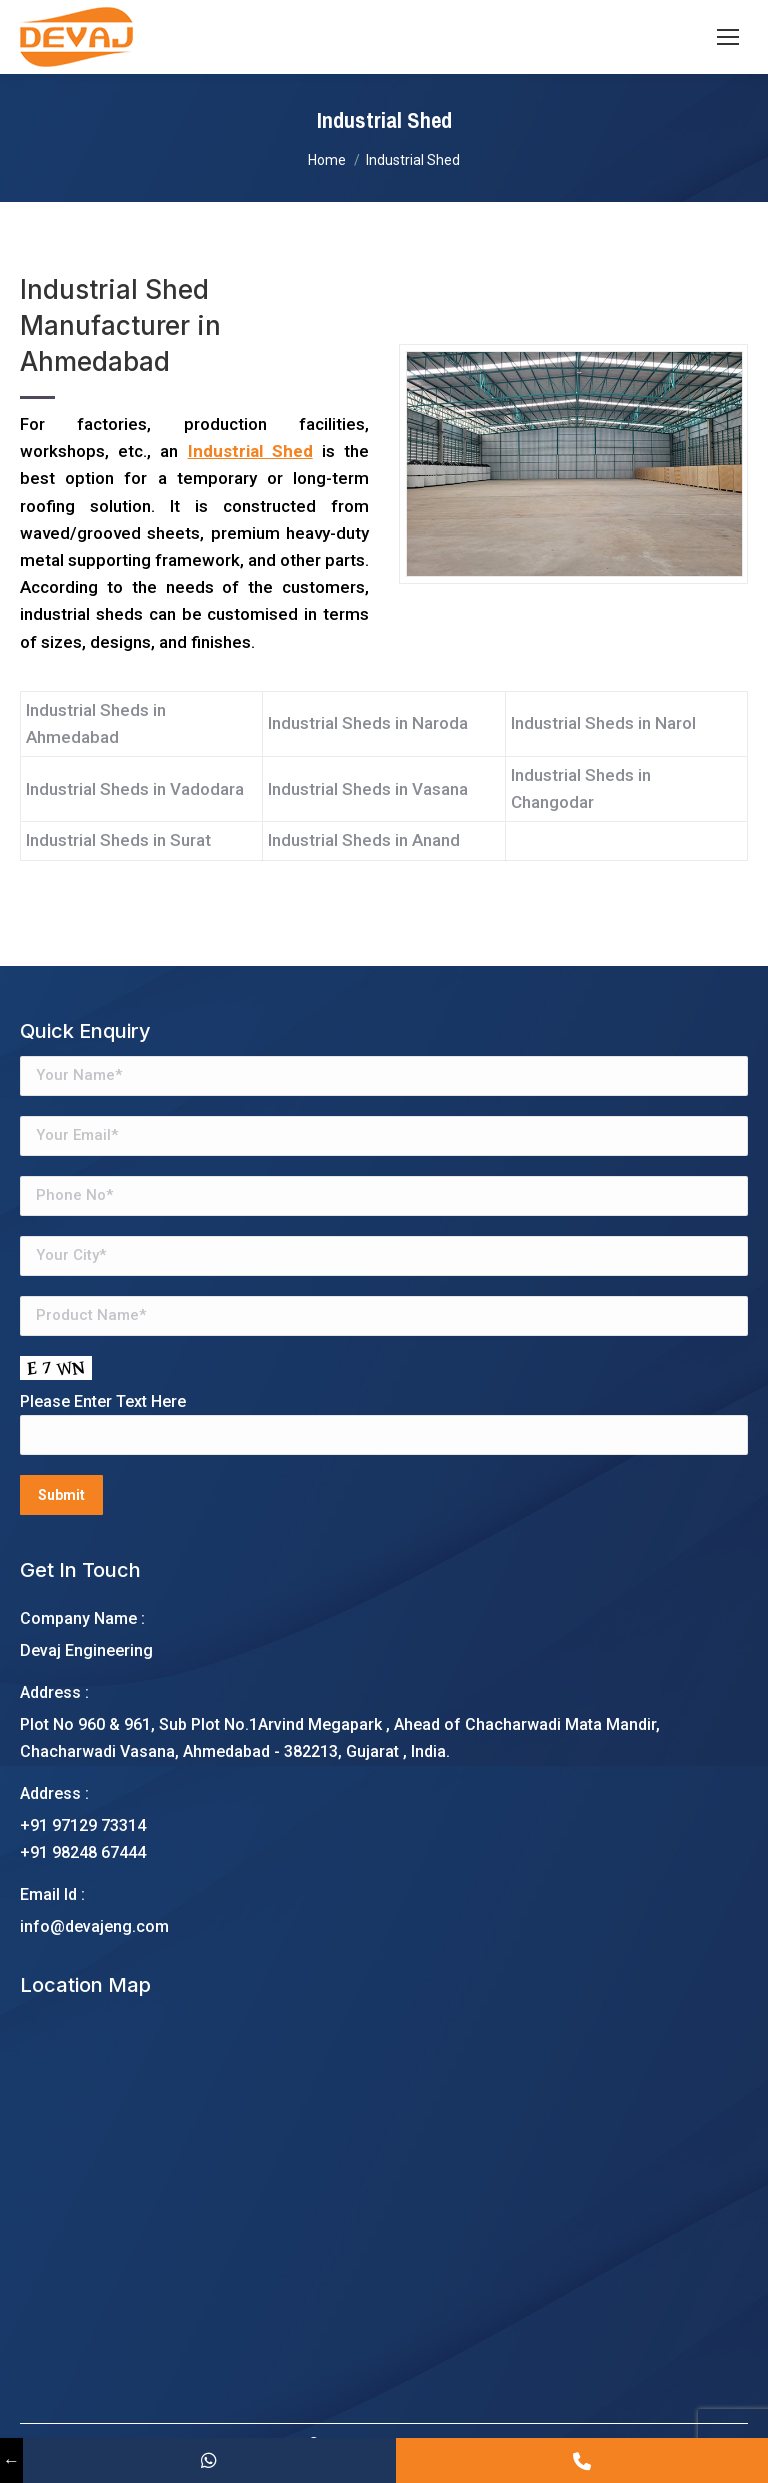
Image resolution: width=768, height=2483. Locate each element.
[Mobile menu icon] (728, 37)
